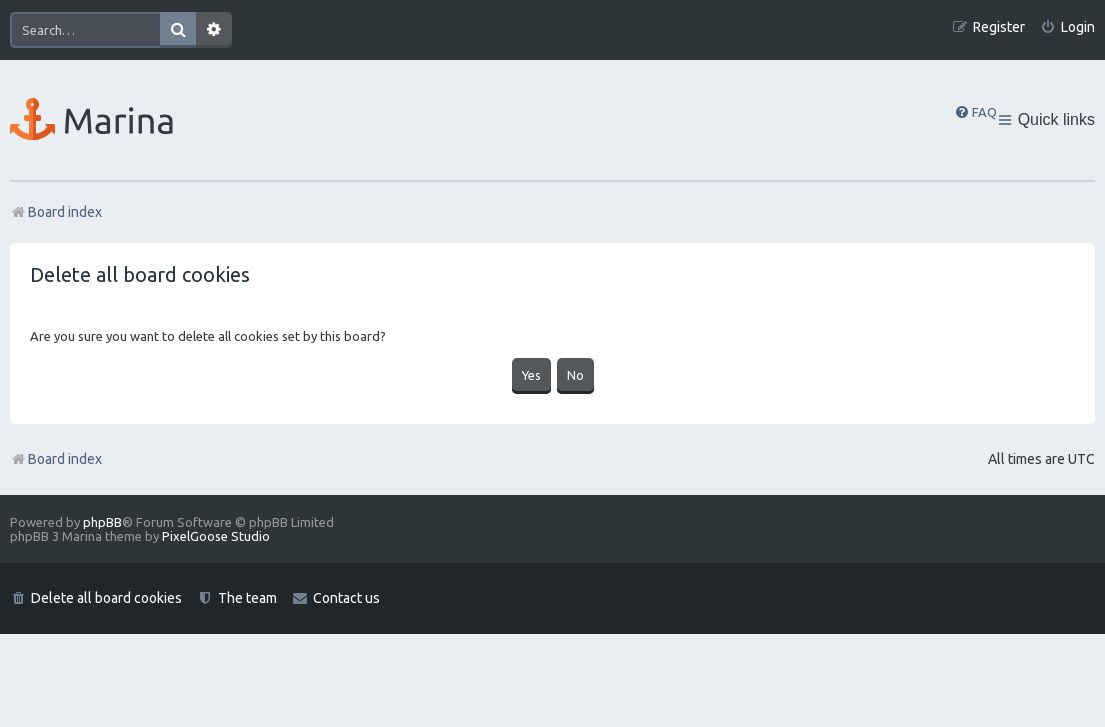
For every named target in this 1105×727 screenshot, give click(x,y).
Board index (56, 459)
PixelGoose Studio (216, 536)
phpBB (102, 522)
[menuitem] (1067, 27)
